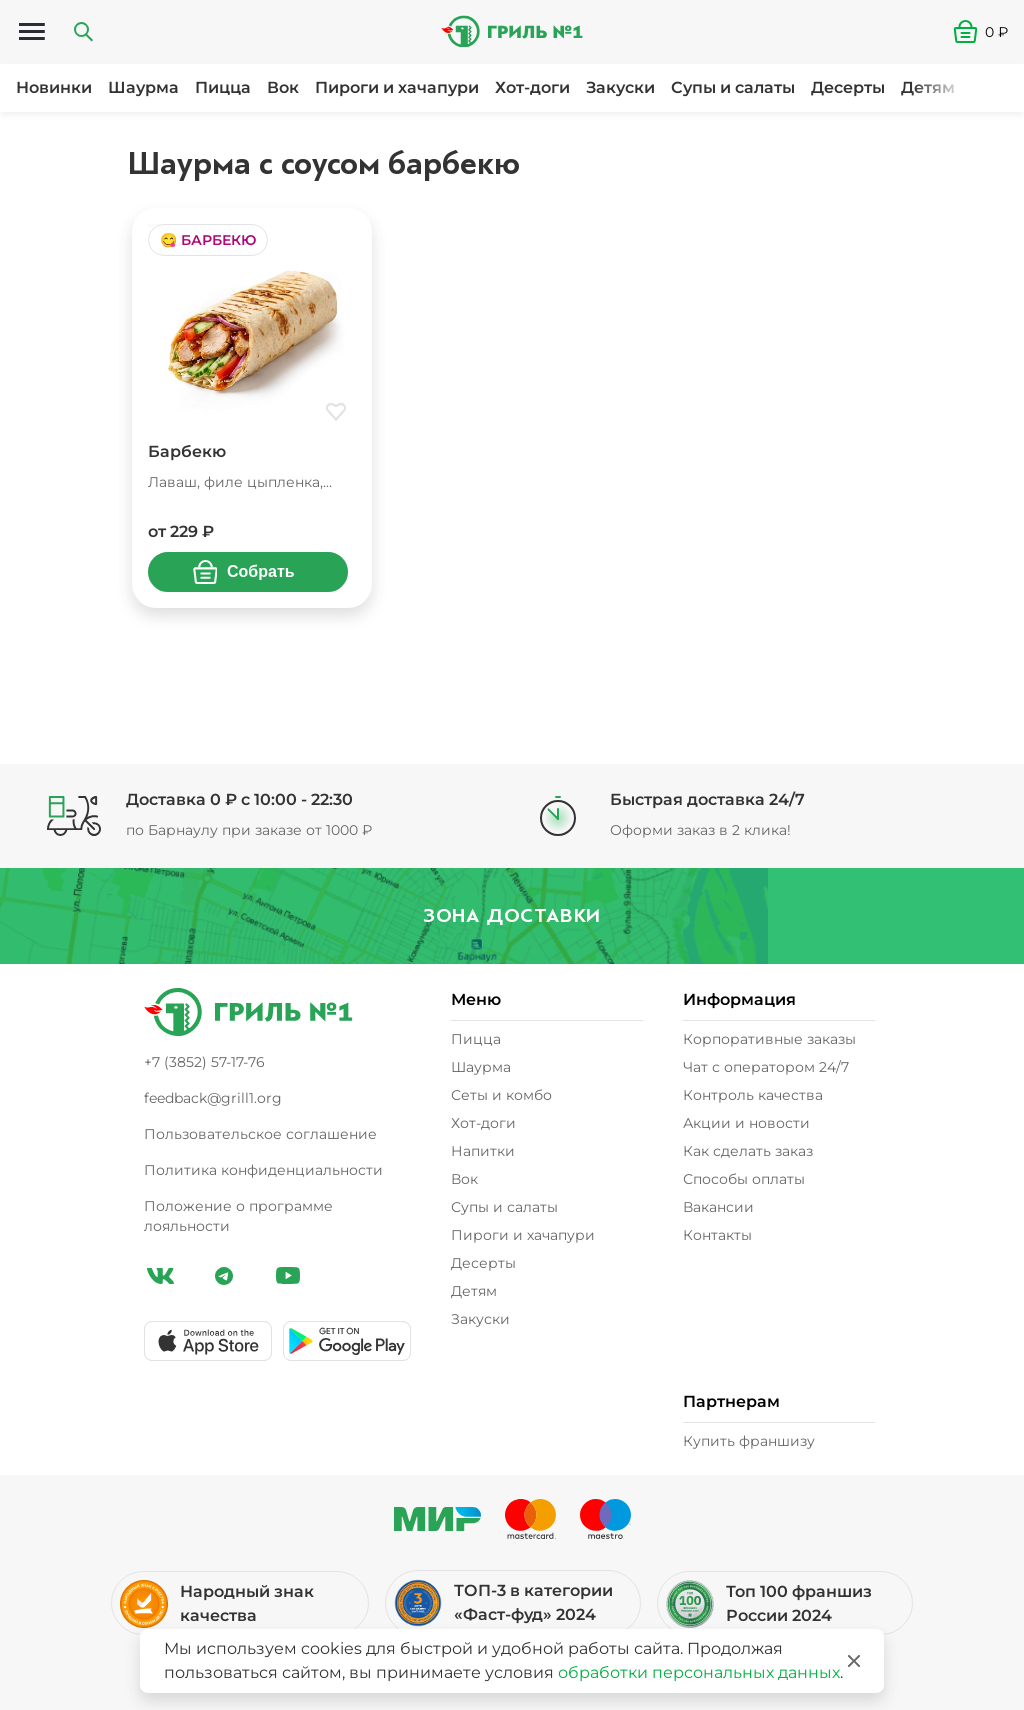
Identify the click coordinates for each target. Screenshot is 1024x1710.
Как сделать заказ (748, 1151)
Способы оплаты (744, 1179)
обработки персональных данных (699, 1672)
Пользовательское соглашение (260, 1134)
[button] (988, 32)
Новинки (54, 87)
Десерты (848, 87)
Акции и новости (746, 1123)
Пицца (223, 87)
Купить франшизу (749, 1441)
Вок (283, 87)
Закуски (620, 87)
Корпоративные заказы (769, 1039)
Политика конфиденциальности (263, 1170)
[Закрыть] (854, 1661)
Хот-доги (532, 87)
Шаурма (143, 87)
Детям (928, 87)
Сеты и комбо (501, 1095)
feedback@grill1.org (213, 1098)
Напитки (483, 1151)
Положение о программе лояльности (238, 1216)
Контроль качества (753, 1095)
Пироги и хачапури (397, 87)
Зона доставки (512, 915)
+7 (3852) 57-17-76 (204, 1062)
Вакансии (718, 1207)
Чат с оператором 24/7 (766, 1067)
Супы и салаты (733, 87)
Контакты (717, 1235)
